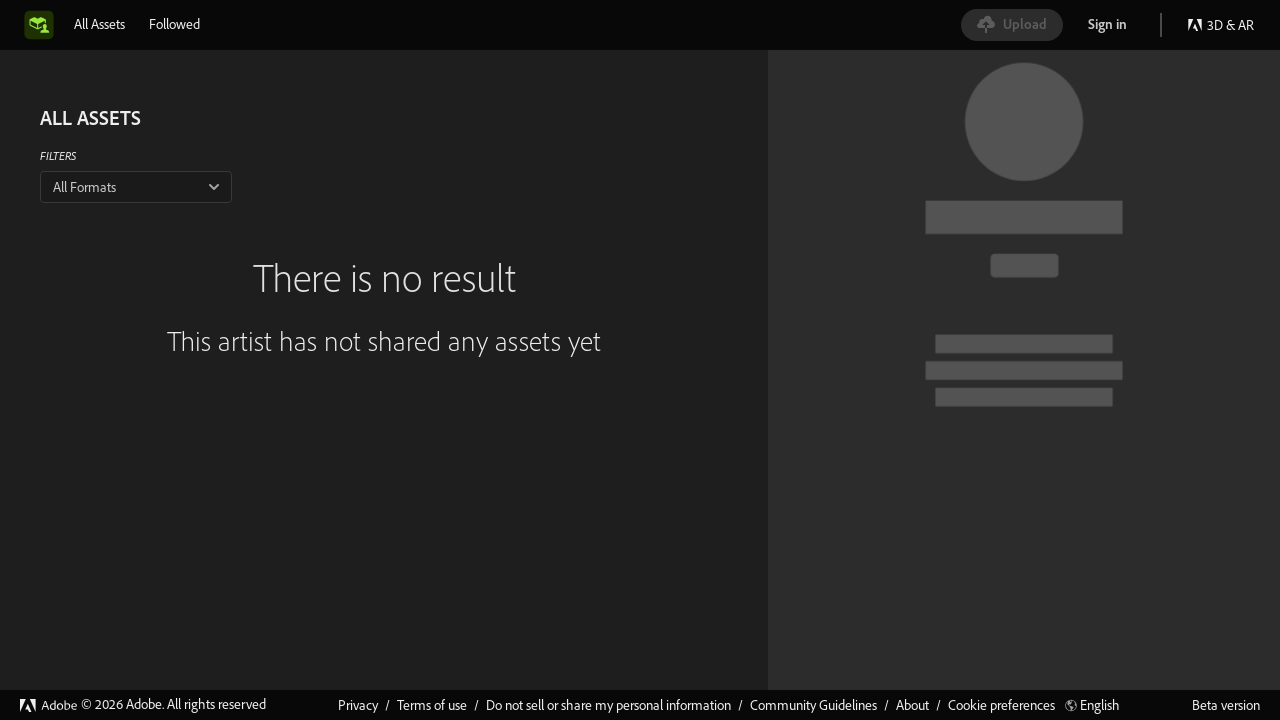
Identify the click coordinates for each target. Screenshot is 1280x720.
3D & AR (1220, 25)
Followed (174, 24)
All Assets (99, 24)
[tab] (99, 24)
